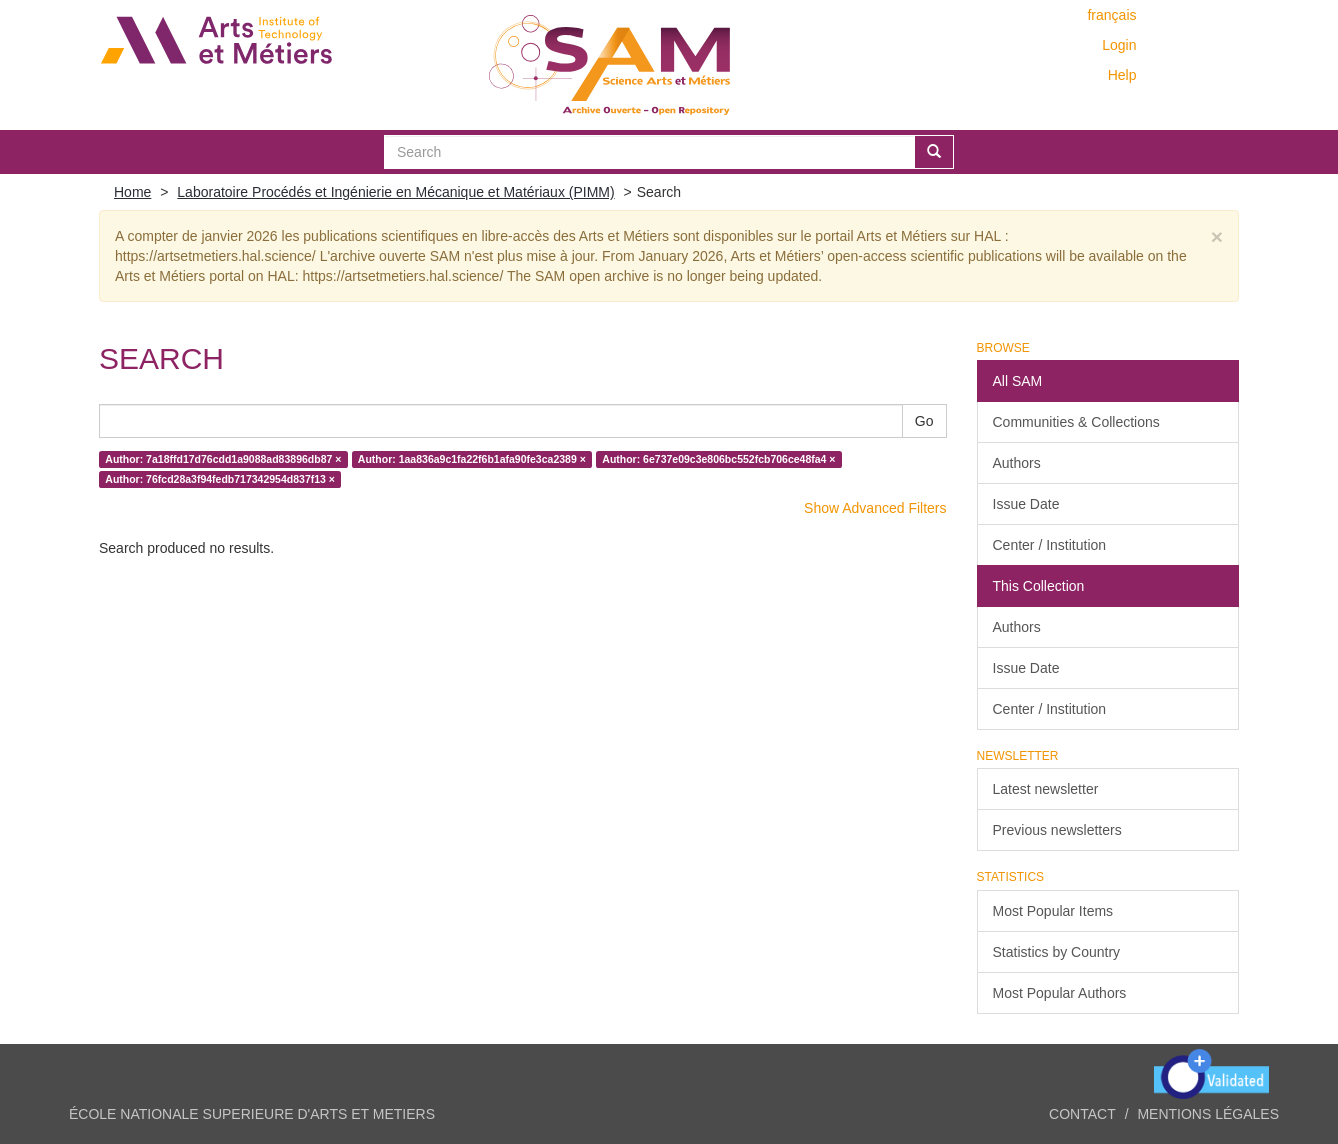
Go (924, 421)
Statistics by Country (1057, 952)
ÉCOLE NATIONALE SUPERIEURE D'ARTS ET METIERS (252, 1114)
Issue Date (1026, 504)
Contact (1082, 1114)
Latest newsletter (1046, 789)
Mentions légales (1208, 1114)
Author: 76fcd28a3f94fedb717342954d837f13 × (220, 479)
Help (1122, 75)
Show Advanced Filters (875, 508)
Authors (1017, 463)
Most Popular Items (1053, 911)
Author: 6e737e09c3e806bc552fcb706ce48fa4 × (718, 459)
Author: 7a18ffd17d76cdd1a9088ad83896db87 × (223, 459)
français (1111, 15)
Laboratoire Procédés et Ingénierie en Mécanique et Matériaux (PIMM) (395, 192)
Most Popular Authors (1060, 993)
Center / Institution (1050, 545)
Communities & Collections (1076, 422)
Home (132, 192)
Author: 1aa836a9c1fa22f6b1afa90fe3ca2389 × (472, 459)
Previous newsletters (1057, 830)
